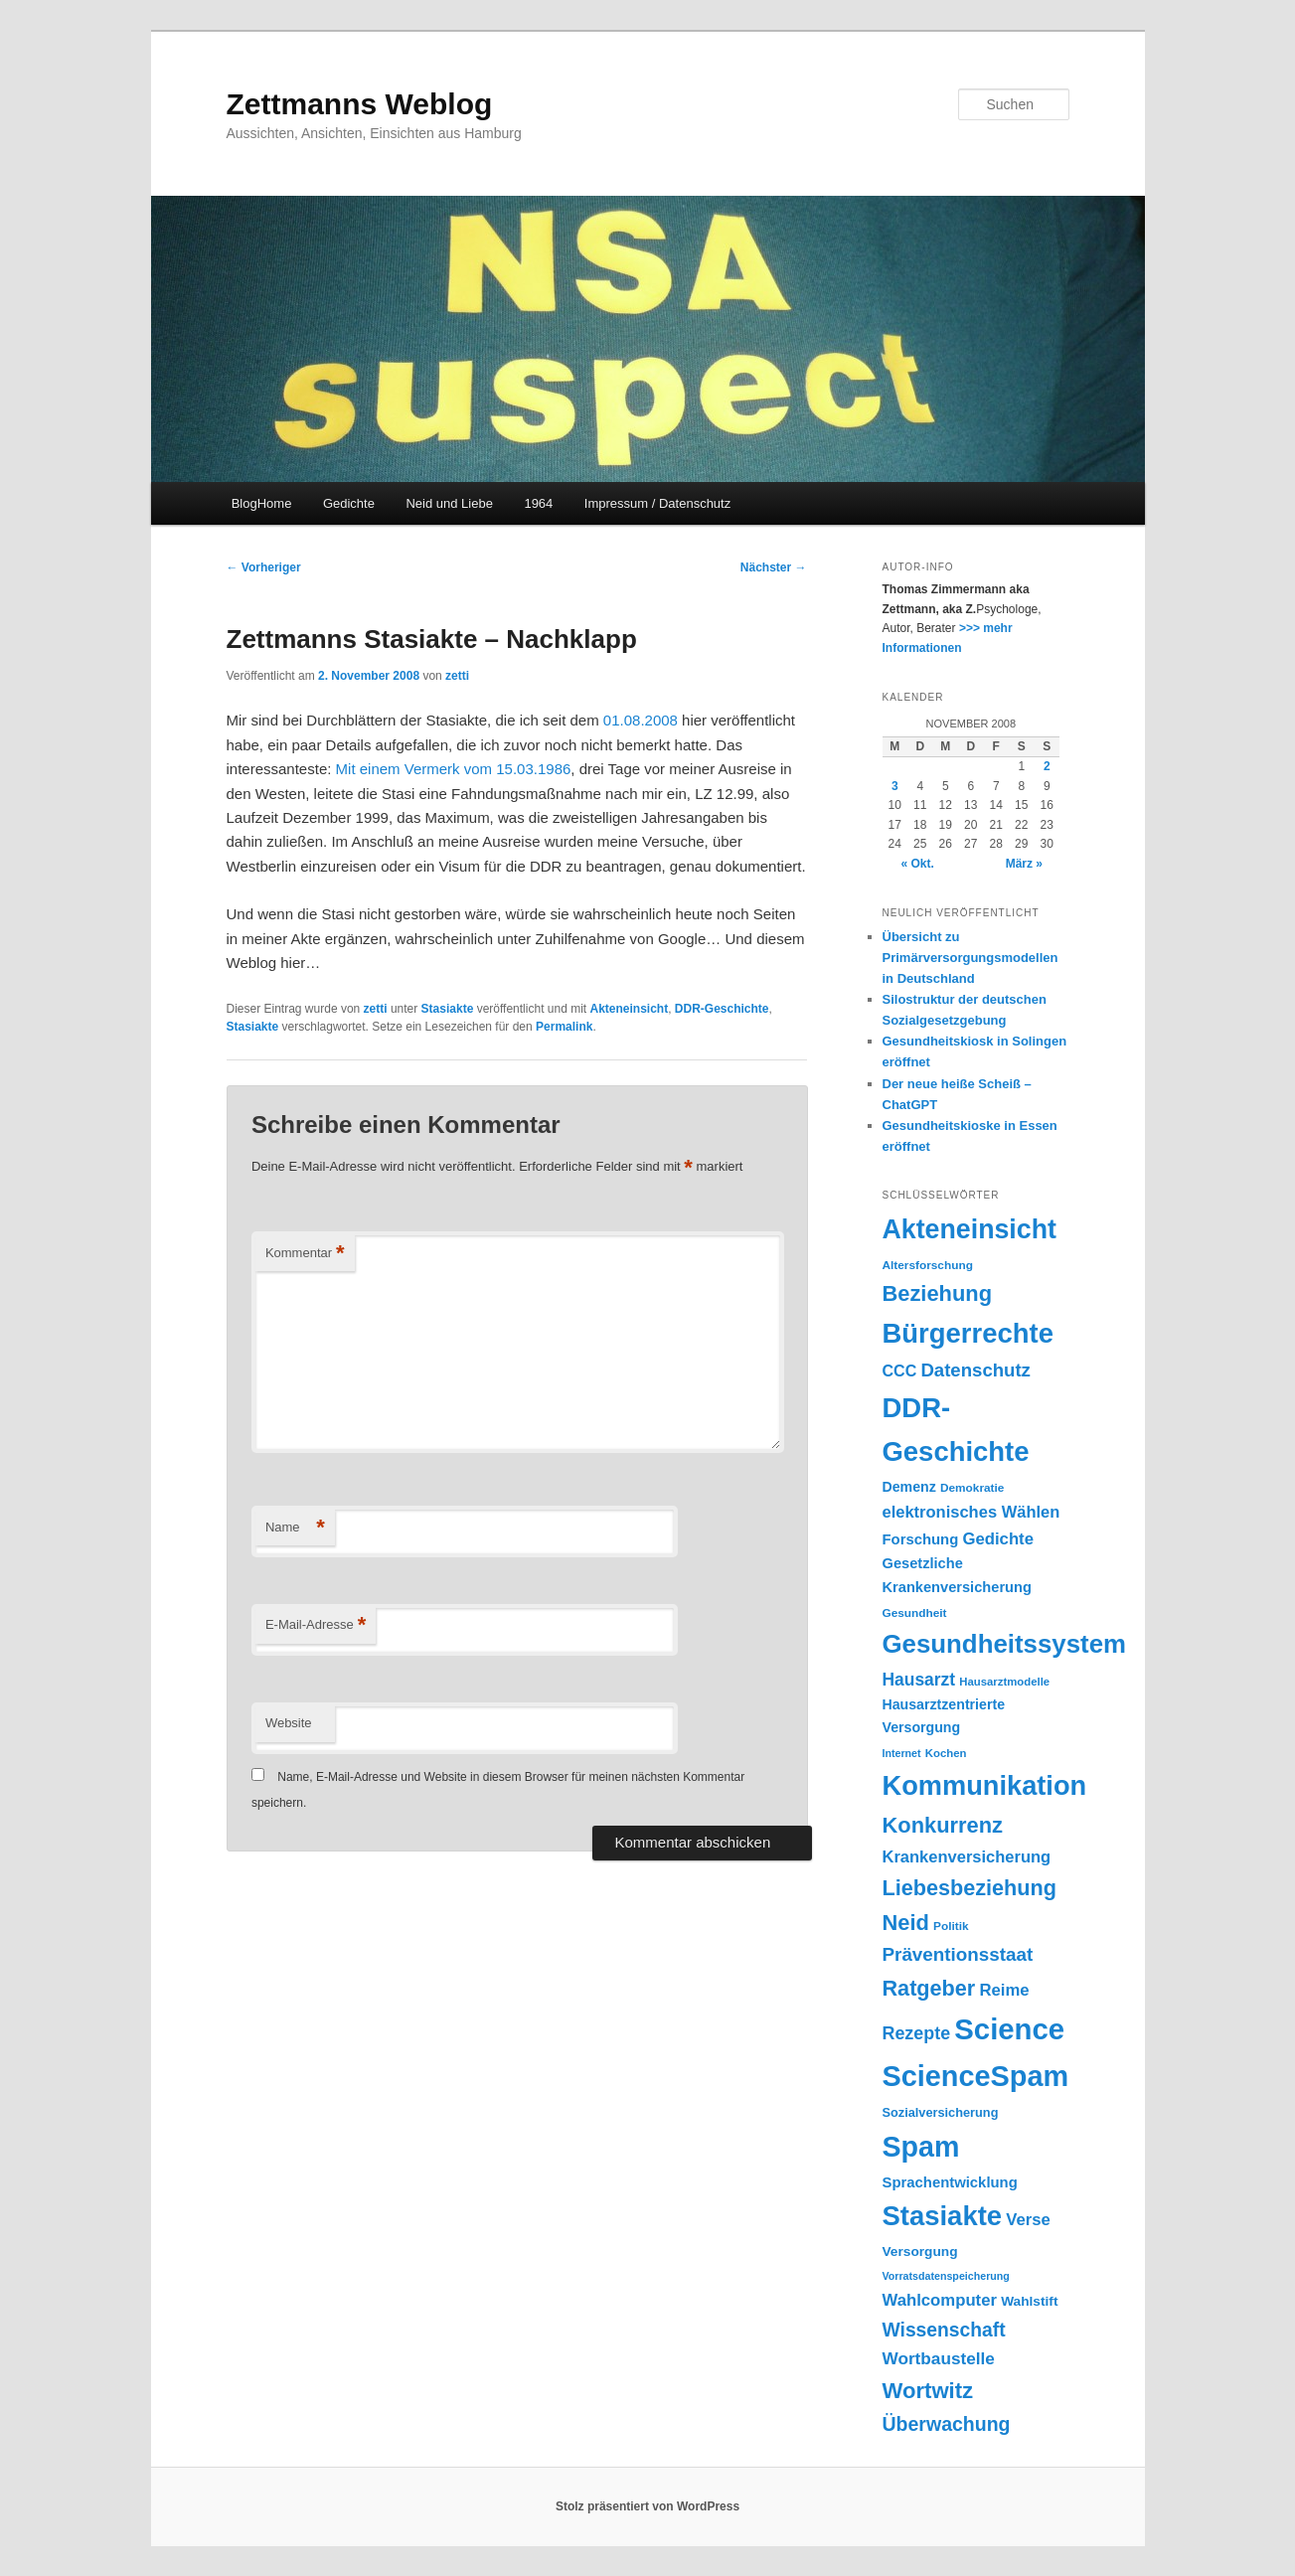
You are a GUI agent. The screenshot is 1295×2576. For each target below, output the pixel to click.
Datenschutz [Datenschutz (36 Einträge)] (975, 1370)
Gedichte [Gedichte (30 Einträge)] (998, 1539)
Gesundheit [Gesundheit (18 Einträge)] (915, 1613)
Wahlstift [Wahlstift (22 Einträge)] (1029, 2301)
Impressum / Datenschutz (657, 503)
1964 (538, 503)
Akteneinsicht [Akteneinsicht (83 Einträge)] (969, 1229)
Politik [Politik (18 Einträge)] (951, 1926)
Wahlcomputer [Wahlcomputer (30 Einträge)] (940, 2300)
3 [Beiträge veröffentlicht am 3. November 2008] (894, 786)
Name (295, 1528)
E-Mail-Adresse (315, 1625)
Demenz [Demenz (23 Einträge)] (909, 1487)
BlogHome (262, 503)
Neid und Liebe (448, 503)
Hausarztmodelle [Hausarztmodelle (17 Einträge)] (1004, 1682)
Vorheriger (264, 567)
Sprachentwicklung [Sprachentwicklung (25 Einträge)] (950, 2182)
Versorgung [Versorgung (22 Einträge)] (920, 2251)
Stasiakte (447, 1009)
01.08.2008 (640, 720)
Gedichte (349, 503)
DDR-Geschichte (722, 1009)
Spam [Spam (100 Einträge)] (921, 2147)
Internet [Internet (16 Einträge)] (902, 1753)
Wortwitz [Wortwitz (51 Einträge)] (928, 2390)
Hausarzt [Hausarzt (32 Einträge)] (919, 1680)
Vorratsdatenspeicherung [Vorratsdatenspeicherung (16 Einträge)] (946, 2276)
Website (288, 1722)
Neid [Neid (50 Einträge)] (906, 1922)
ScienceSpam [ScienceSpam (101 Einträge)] (976, 2076)
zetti (457, 676)
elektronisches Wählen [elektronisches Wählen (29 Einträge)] (971, 1512)
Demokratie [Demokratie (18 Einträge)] (972, 1488)
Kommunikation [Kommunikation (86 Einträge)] (985, 1785)
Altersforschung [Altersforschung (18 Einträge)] (928, 1265)
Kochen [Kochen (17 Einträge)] (946, 1753)
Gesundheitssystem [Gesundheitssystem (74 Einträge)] (1004, 1644)
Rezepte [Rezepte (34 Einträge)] (917, 2033)
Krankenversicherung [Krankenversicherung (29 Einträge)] (967, 1856)
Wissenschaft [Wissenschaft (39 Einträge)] (944, 2330)
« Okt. (917, 864)
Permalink (564, 1027)
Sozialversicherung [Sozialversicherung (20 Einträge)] (941, 2112)
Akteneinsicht (628, 1009)
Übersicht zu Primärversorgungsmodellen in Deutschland (970, 957)
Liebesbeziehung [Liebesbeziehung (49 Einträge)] (969, 1887)
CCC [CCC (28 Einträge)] (900, 1370)
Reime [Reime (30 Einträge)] (1004, 1990)
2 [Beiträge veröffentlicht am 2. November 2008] (1047, 766)
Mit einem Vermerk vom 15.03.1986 (453, 768)
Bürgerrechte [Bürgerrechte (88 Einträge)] (968, 1333)
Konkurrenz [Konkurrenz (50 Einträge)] (943, 1825)
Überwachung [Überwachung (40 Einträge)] (947, 2424)
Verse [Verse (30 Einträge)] (1028, 2219)
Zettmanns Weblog (360, 103)
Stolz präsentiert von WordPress (647, 2506)
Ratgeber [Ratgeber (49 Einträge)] (929, 1988)
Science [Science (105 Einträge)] (1009, 2028)
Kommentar (305, 1253)
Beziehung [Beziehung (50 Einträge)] (938, 1293)
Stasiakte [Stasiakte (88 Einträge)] (943, 2215)
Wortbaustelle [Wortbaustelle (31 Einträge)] (939, 2358)
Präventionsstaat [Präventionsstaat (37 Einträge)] (958, 1954)
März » (1024, 864)
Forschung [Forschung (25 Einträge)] (921, 1539)
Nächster (773, 567)
